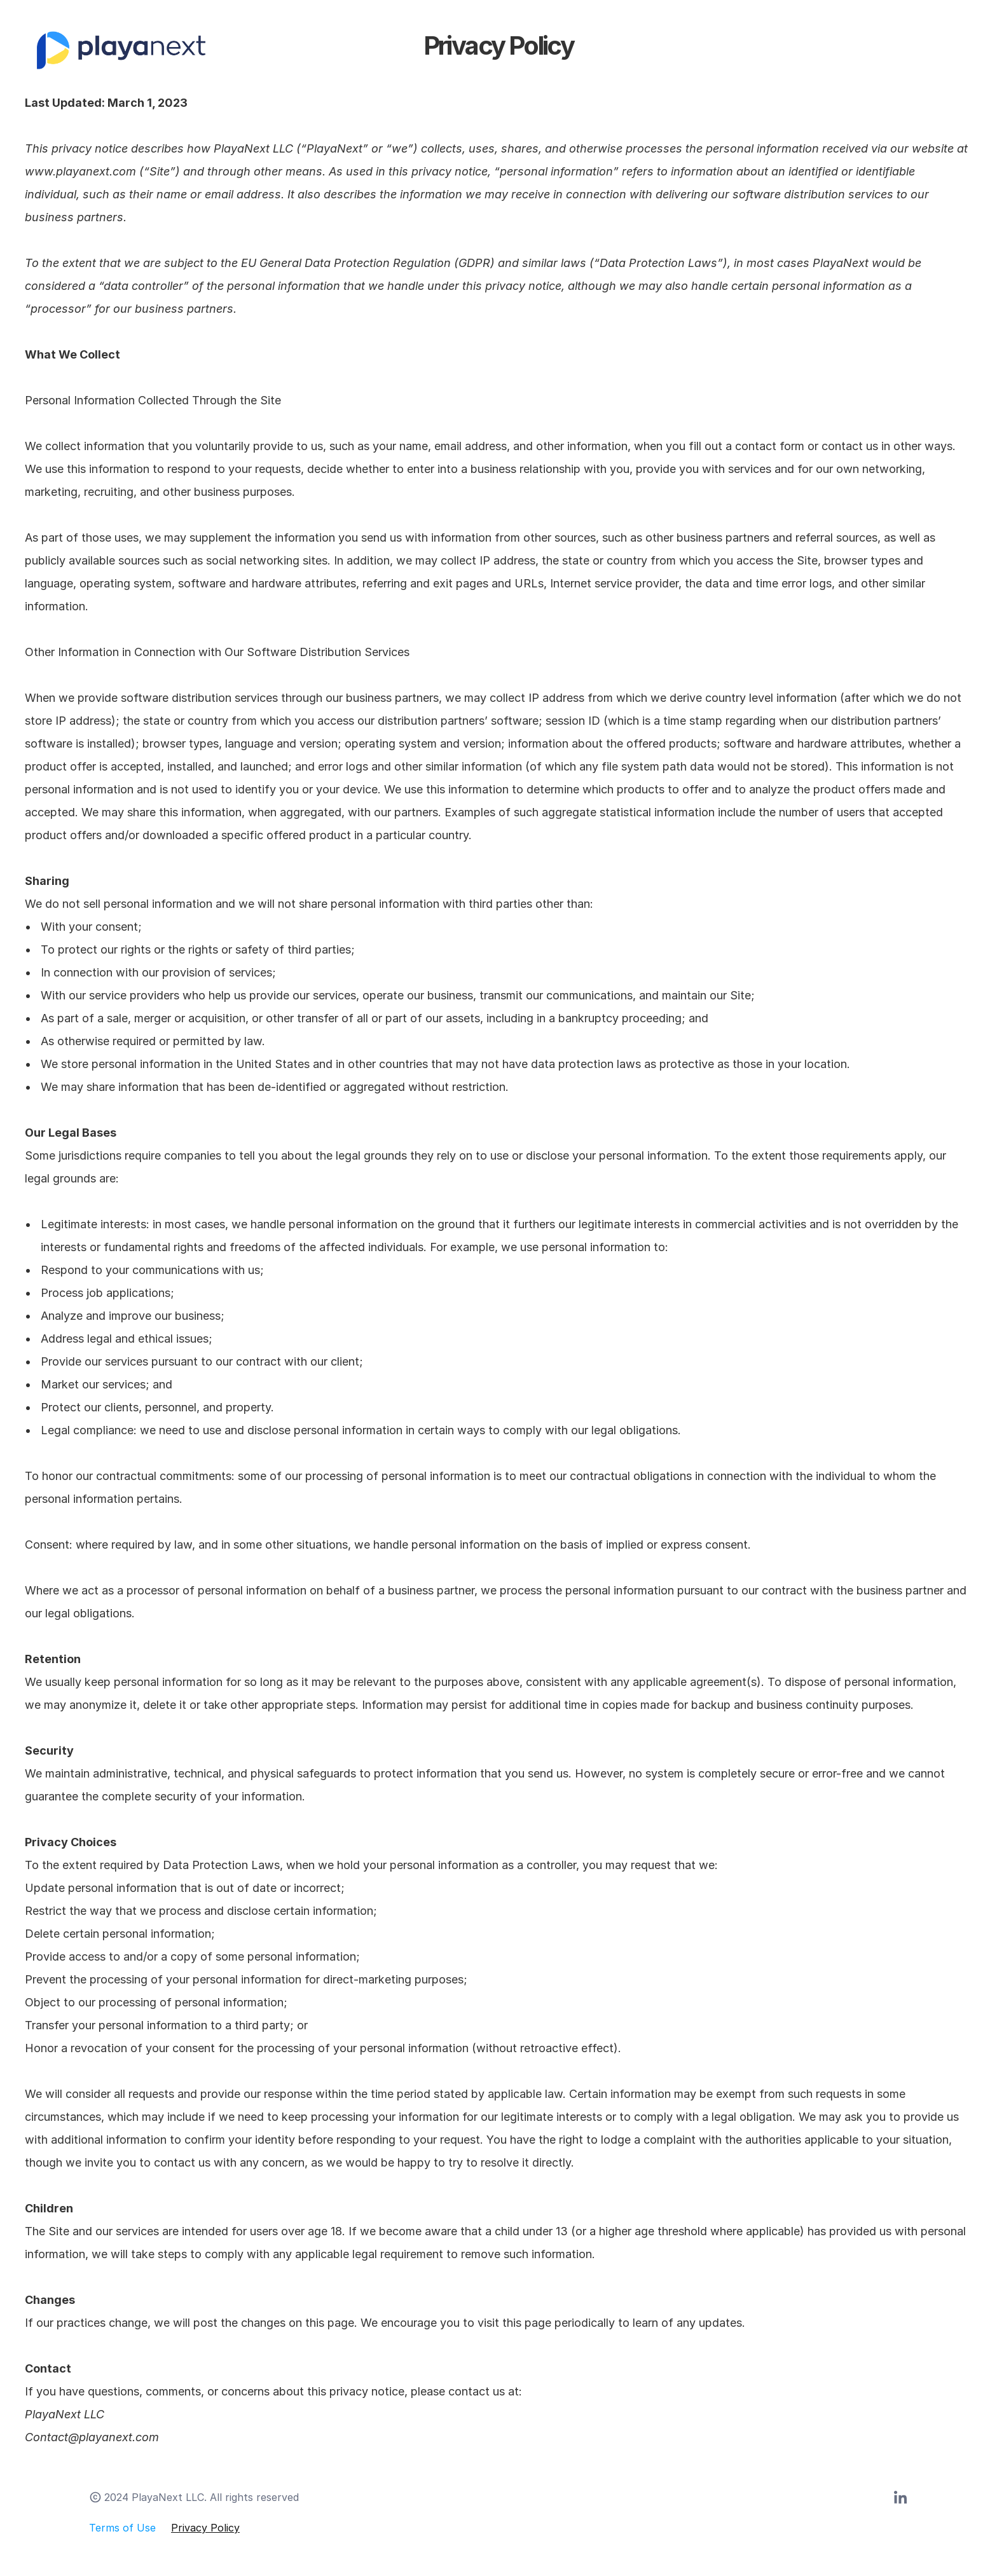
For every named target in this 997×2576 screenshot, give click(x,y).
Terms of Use (122, 2527)
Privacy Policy (205, 2527)
